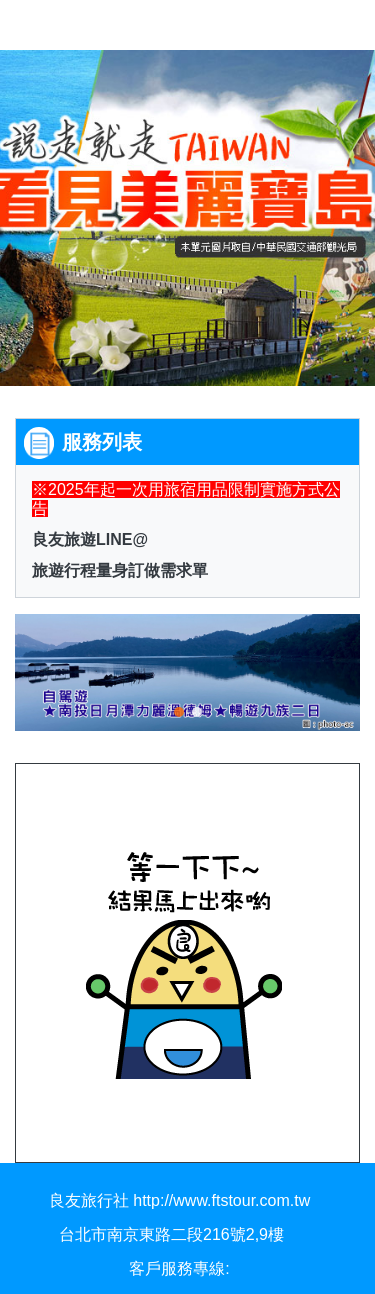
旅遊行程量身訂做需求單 (120, 570)
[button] (45, 670)
